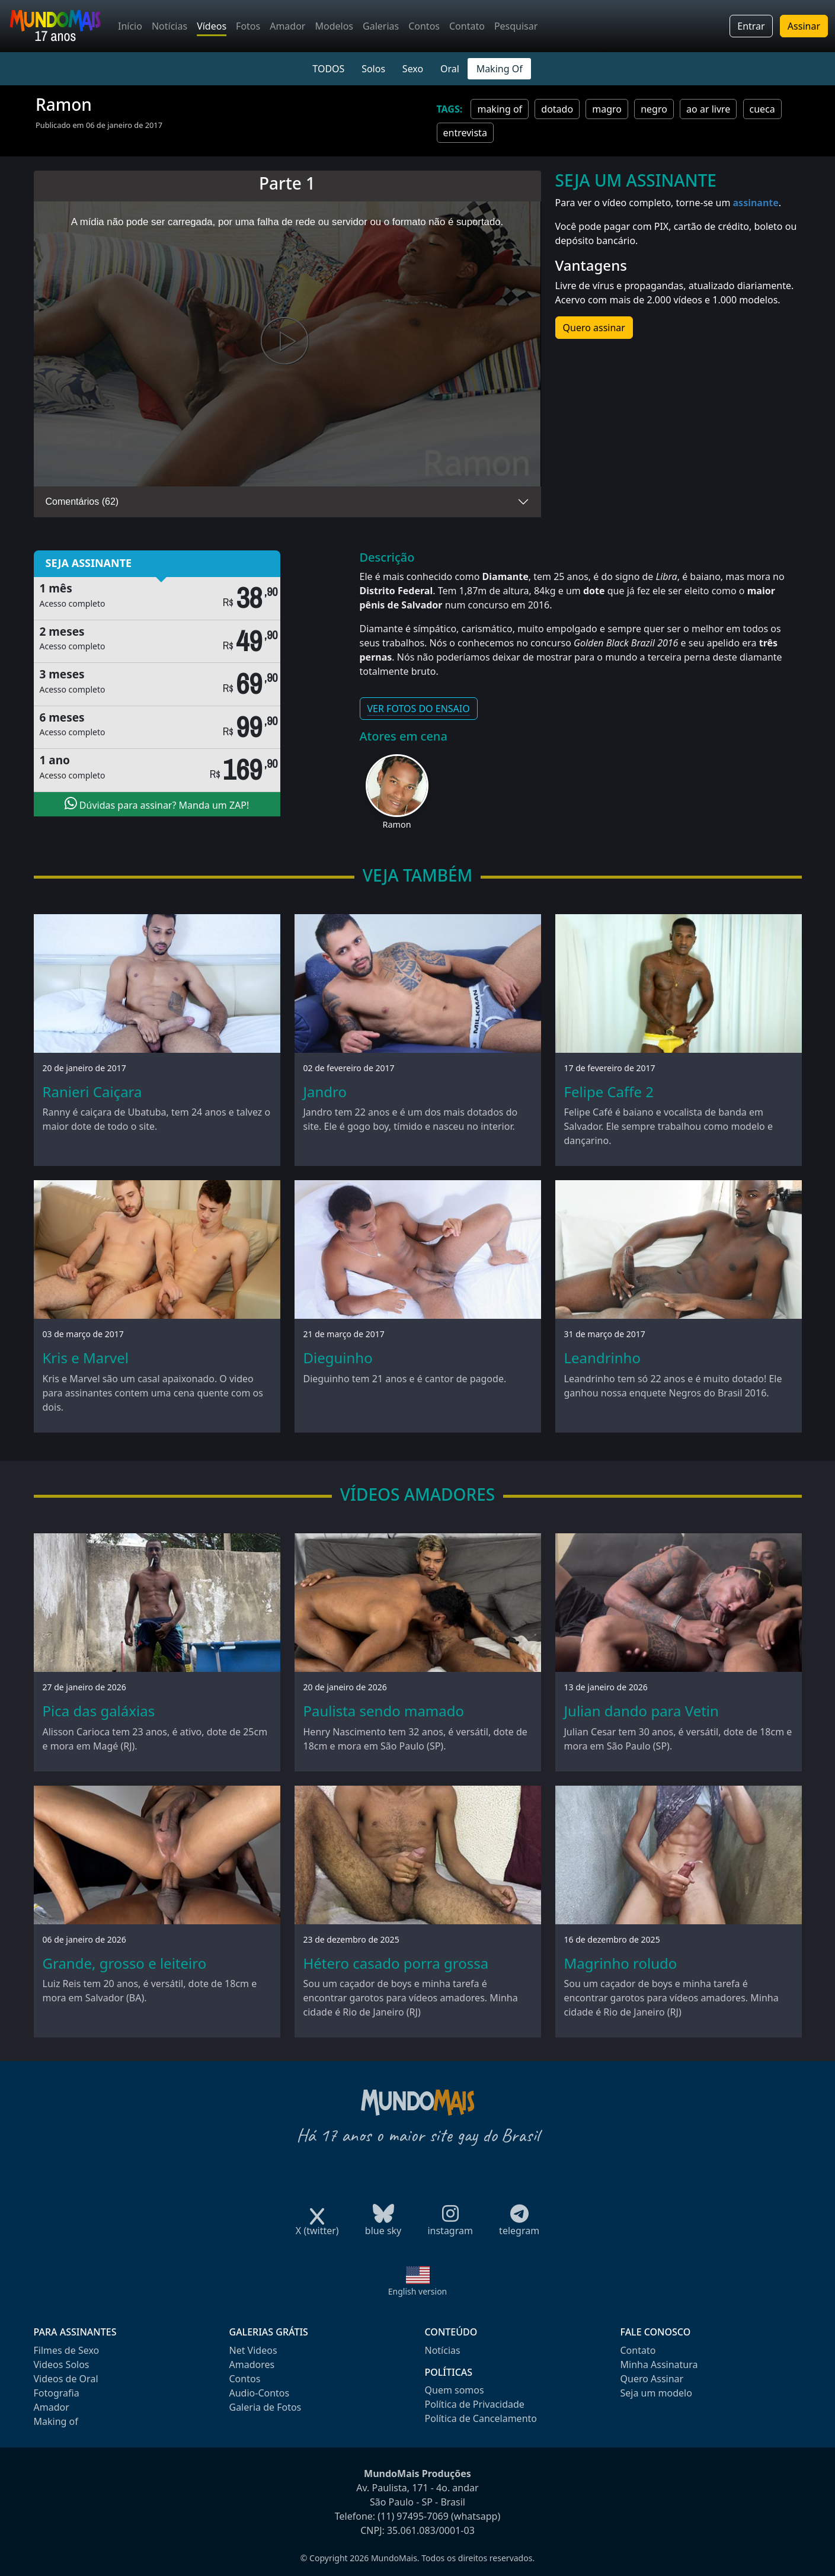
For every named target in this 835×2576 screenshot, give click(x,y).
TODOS (328, 68)
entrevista (465, 132)
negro (654, 109)
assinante (756, 202)
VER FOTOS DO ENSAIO (418, 708)
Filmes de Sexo (67, 2350)
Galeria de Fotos (265, 2407)
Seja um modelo (656, 2392)
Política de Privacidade (474, 2404)
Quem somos (454, 2389)
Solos (373, 68)
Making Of (499, 68)
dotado (557, 109)
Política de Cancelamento (481, 2418)
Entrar (750, 26)
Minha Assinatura (659, 2364)
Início (130, 26)
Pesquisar (516, 26)
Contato (467, 26)
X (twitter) (317, 2226)
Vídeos (211, 26)
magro (607, 109)
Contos (424, 26)
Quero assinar (594, 327)
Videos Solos (61, 2364)
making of (499, 109)
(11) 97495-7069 (413, 2516)
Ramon (396, 824)
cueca (762, 109)
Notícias (169, 26)
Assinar (804, 26)
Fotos (248, 26)
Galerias (381, 26)
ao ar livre (708, 109)
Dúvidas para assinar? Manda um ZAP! (157, 804)
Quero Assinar (652, 2378)
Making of (56, 2421)
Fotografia (56, 2392)
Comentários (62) (82, 501)
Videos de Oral (66, 2378)
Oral (449, 68)
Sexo (412, 68)
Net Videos (253, 2350)
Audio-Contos (259, 2392)
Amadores (252, 2364)
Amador (287, 26)
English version (417, 2291)
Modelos (334, 26)
